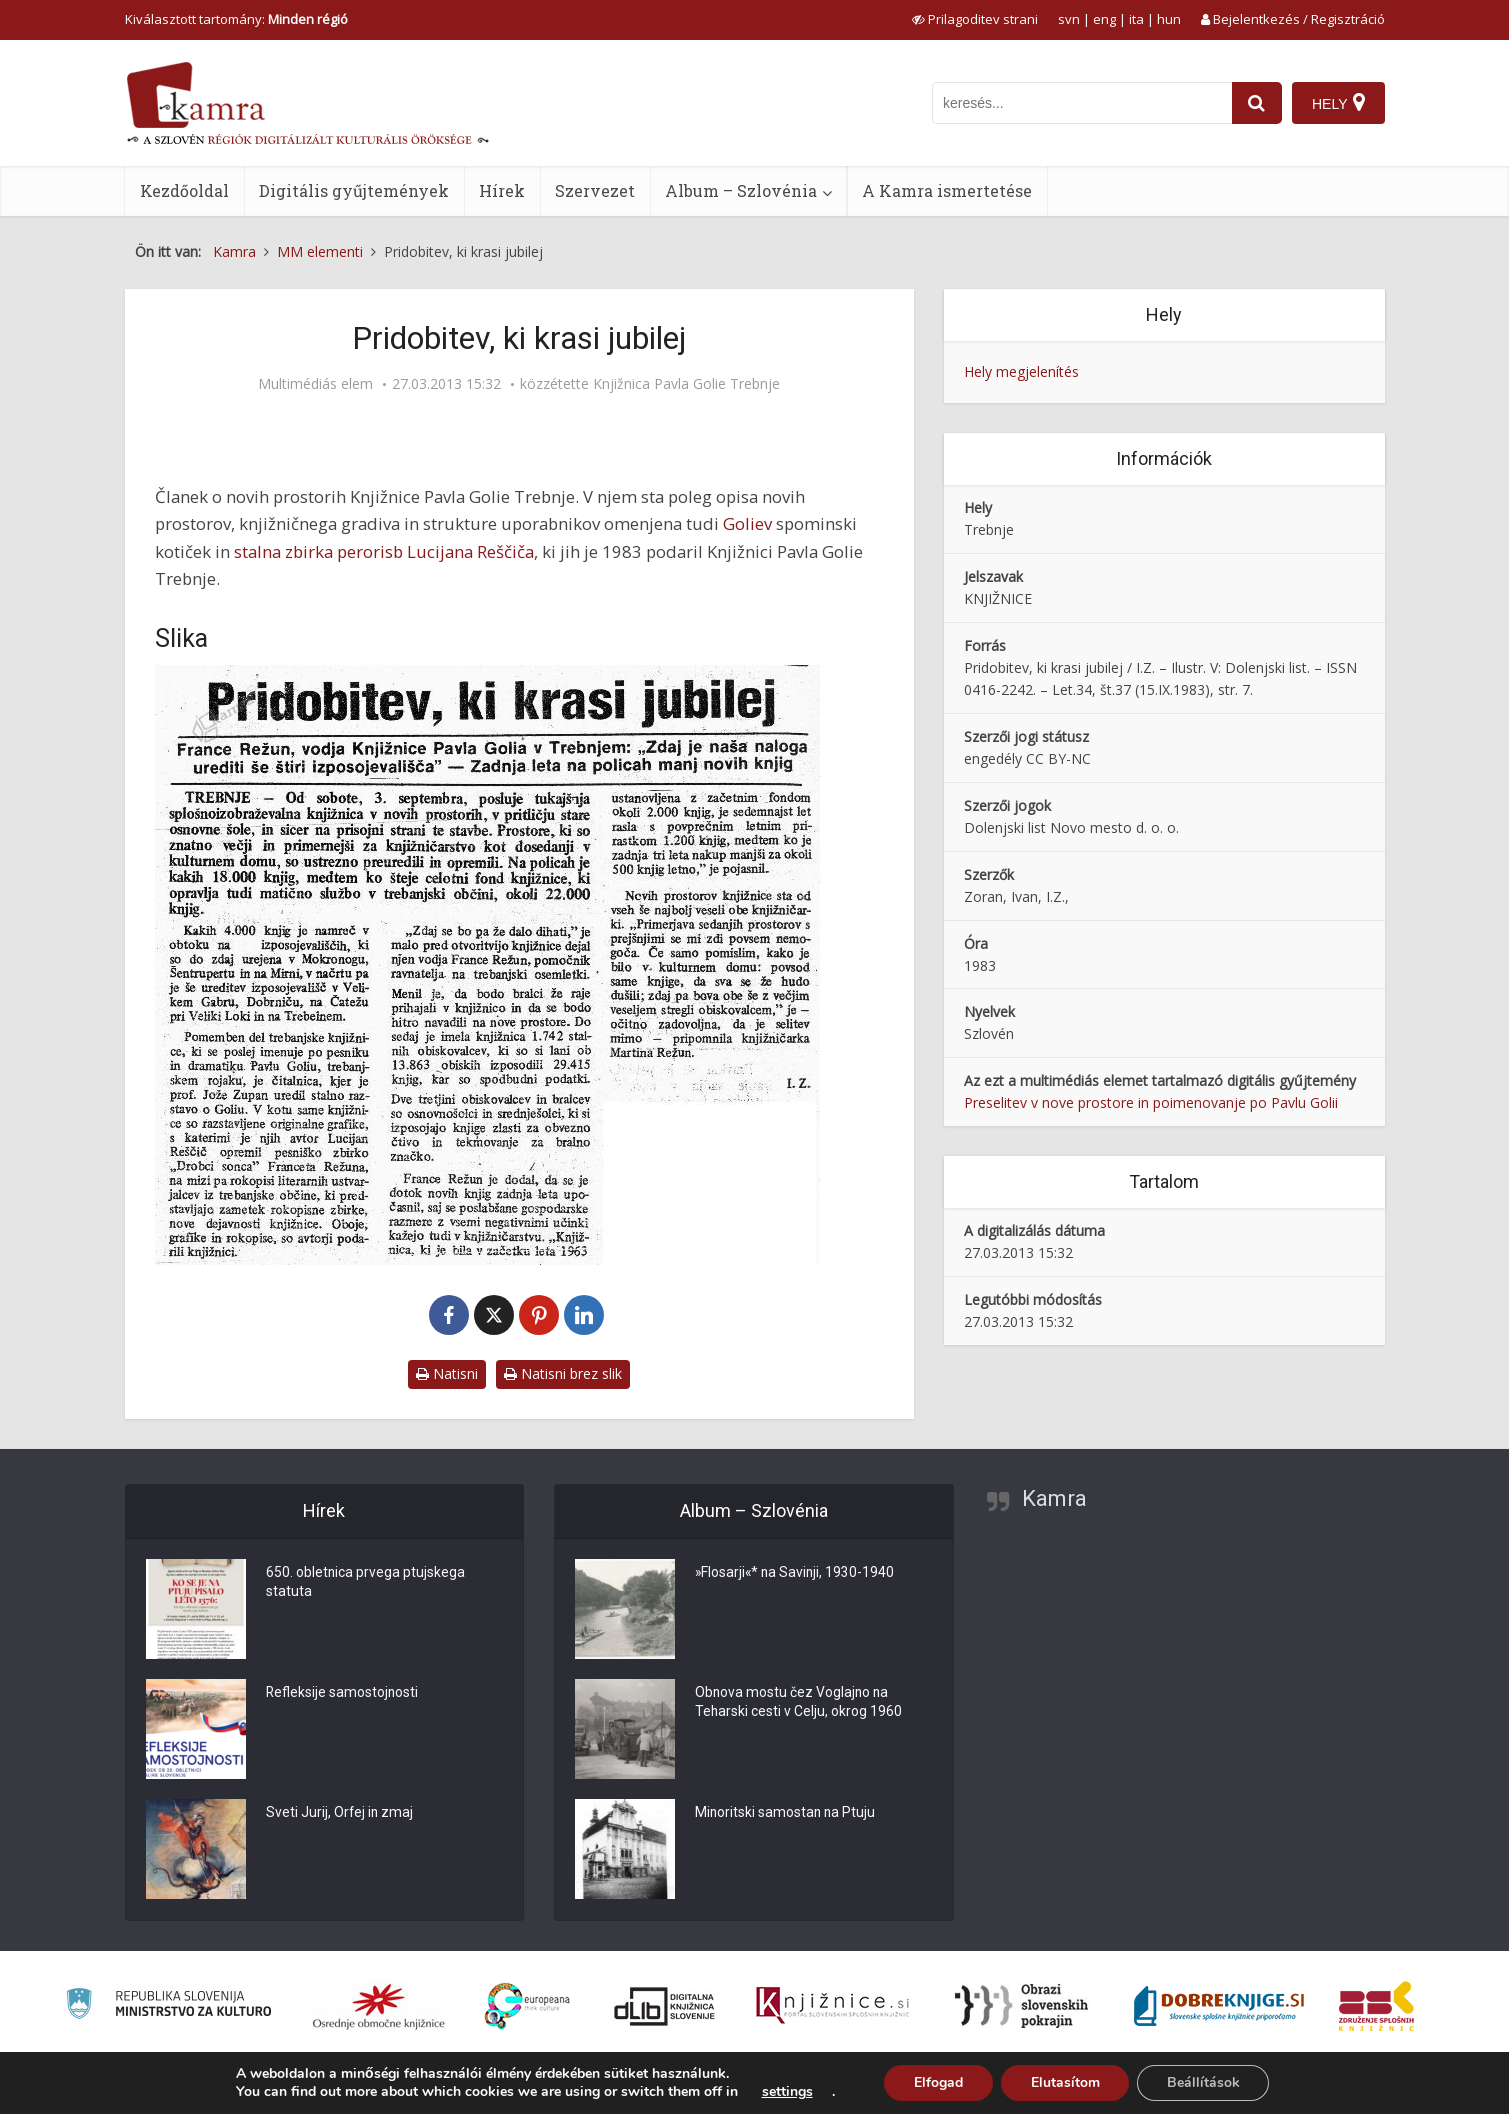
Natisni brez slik (563, 1373)
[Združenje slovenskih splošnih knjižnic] (832, 2006)
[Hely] (1338, 103)
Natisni (447, 1373)
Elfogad (937, 2082)
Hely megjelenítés (1021, 371)
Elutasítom (1064, 2082)
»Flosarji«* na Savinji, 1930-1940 (796, 1574)
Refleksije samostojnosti (343, 1694)
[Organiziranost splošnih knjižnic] (379, 2006)
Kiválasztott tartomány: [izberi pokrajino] (236, 19)
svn (1069, 19)
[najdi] (1257, 103)
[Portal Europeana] (527, 2006)
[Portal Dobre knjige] (1219, 2006)
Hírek (502, 190)
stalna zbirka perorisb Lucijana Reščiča (384, 551)
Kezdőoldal (184, 190)
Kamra (1054, 1498)
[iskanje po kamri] (1082, 103)
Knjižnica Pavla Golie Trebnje (686, 384)
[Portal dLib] (665, 2006)
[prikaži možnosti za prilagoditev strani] (975, 19)
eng (1104, 19)
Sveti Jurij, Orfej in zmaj (340, 1814)
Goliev (747, 523)
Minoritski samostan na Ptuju (786, 1814)
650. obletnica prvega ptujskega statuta (366, 1584)
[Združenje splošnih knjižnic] (1376, 2006)
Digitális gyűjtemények (354, 190)
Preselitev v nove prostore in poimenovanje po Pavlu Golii (1151, 1102)
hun (1169, 19)
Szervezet (595, 190)
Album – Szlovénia (741, 190)
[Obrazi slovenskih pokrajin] (1021, 2006)
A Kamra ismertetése (947, 190)
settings (785, 2092)
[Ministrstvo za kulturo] (168, 2006)
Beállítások (1203, 2082)
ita (1136, 19)
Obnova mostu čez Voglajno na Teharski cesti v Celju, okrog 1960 (799, 1704)
